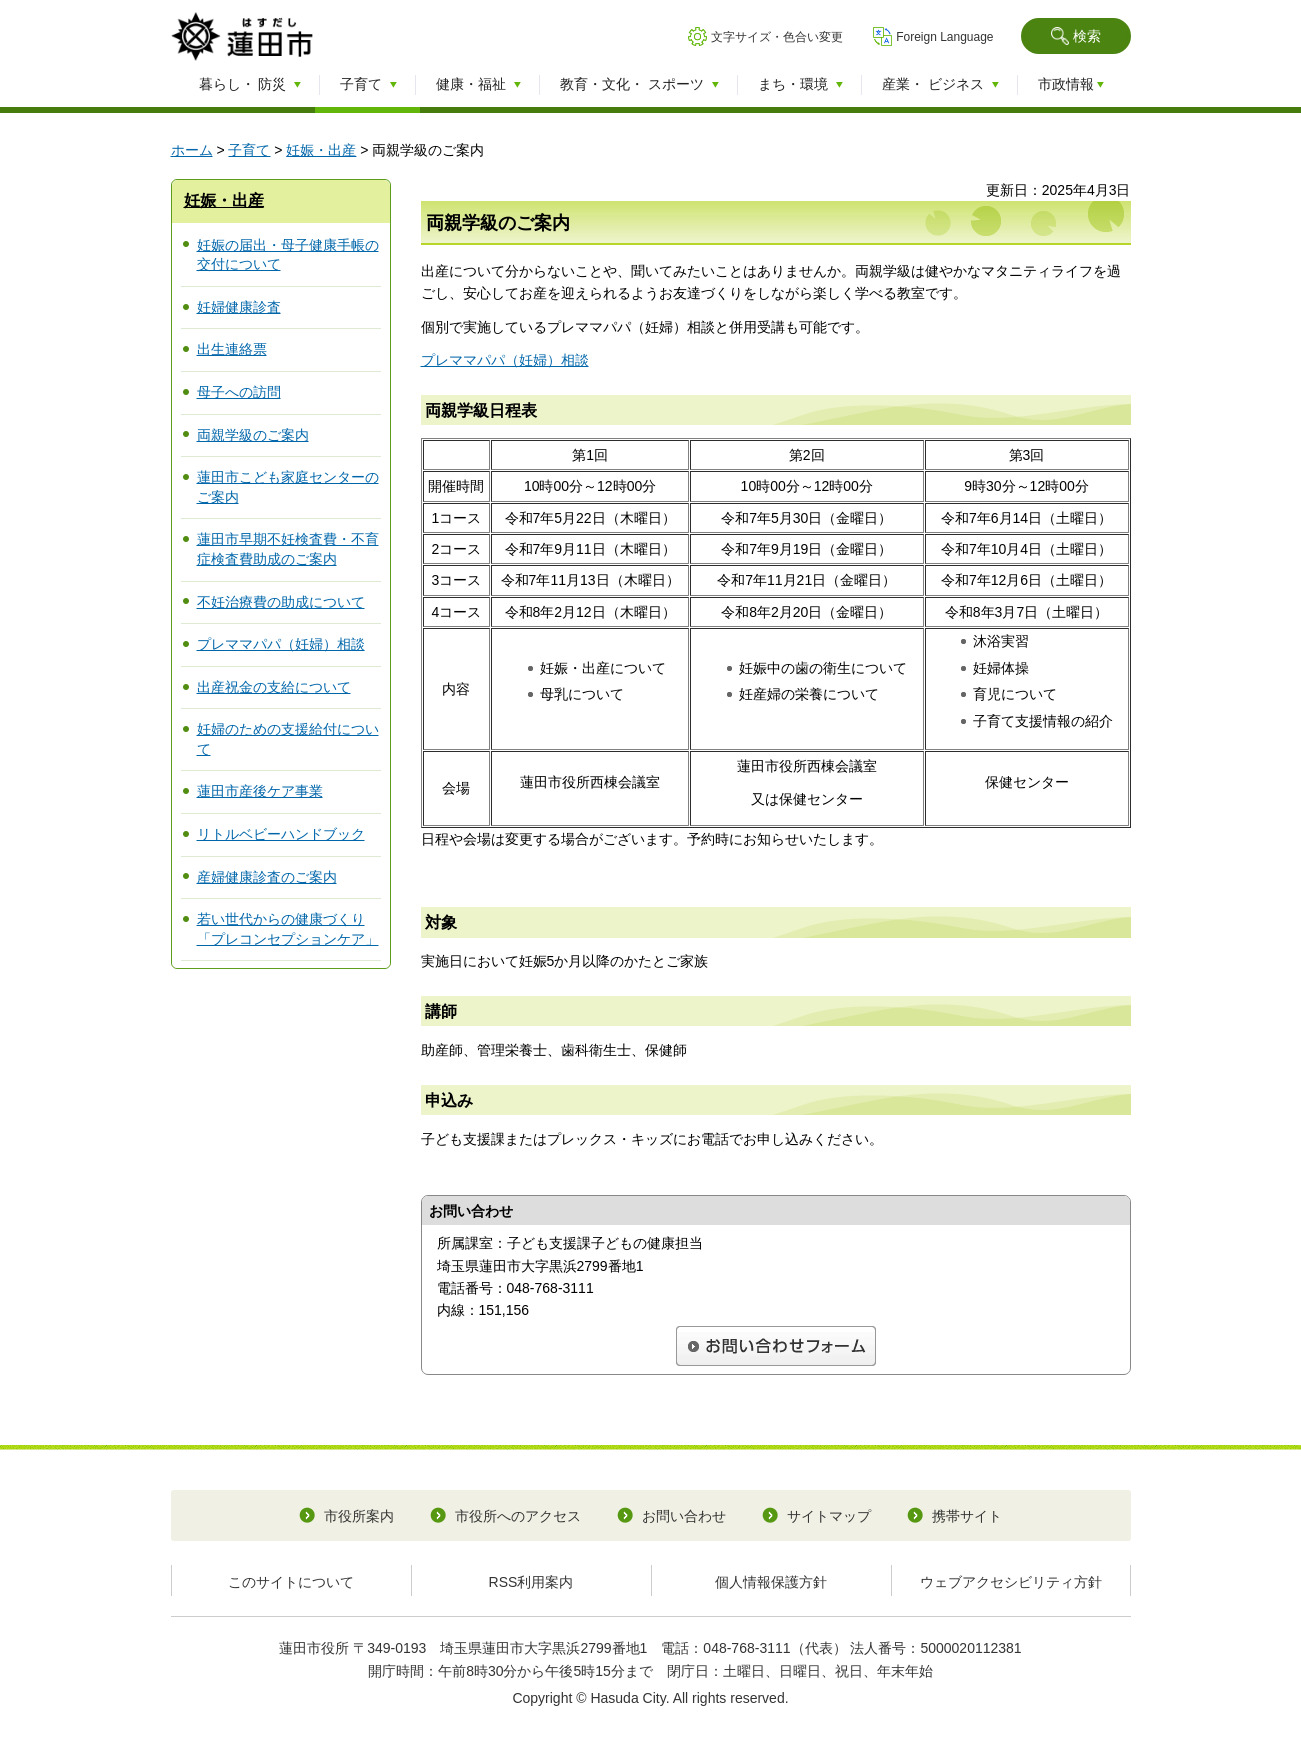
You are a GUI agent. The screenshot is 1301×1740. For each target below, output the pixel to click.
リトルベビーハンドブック (281, 834)
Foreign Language (944, 37)
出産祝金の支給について (274, 687)
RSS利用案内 (531, 1582)
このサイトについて (291, 1582)
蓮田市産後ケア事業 (260, 791)
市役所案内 (359, 1516)
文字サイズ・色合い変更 (777, 37)
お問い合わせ (684, 1516)
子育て (249, 150)
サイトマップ (829, 1516)
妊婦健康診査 (239, 307)
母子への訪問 (239, 392)
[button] (1076, 36)
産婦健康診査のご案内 (267, 877)
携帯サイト (967, 1516)
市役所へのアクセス (518, 1516)
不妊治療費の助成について (281, 602)
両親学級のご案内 (253, 435)
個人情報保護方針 (771, 1582)
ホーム (192, 150)
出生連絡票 (232, 349)
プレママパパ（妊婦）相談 (281, 644)
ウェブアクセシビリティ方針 (1011, 1582)
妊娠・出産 (321, 150)
